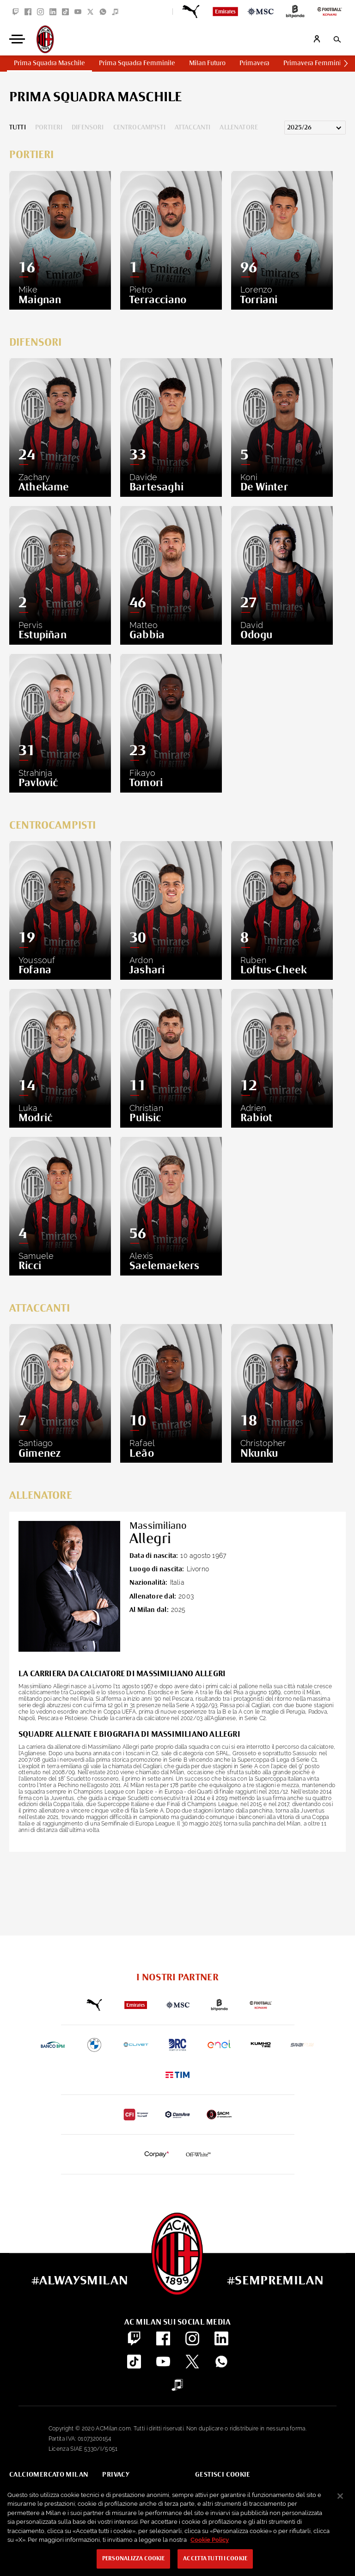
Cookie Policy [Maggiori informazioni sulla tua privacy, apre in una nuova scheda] (209, 2539)
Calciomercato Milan (48, 2475)
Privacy (115, 2475)
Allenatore (239, 127)
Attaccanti (193, 127)
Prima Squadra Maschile (49, 63)
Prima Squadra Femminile (137, 63)
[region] (177, 2528)
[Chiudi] (340, 2496)
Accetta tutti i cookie (215, 2559)
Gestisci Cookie (223, 2475)
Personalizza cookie (133, 2559)
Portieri (48, 127)
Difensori (88, 127)
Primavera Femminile (315, 63)
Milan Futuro (207, 63)
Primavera (254, 63)
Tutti (17, 127)
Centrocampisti (139, 127)
